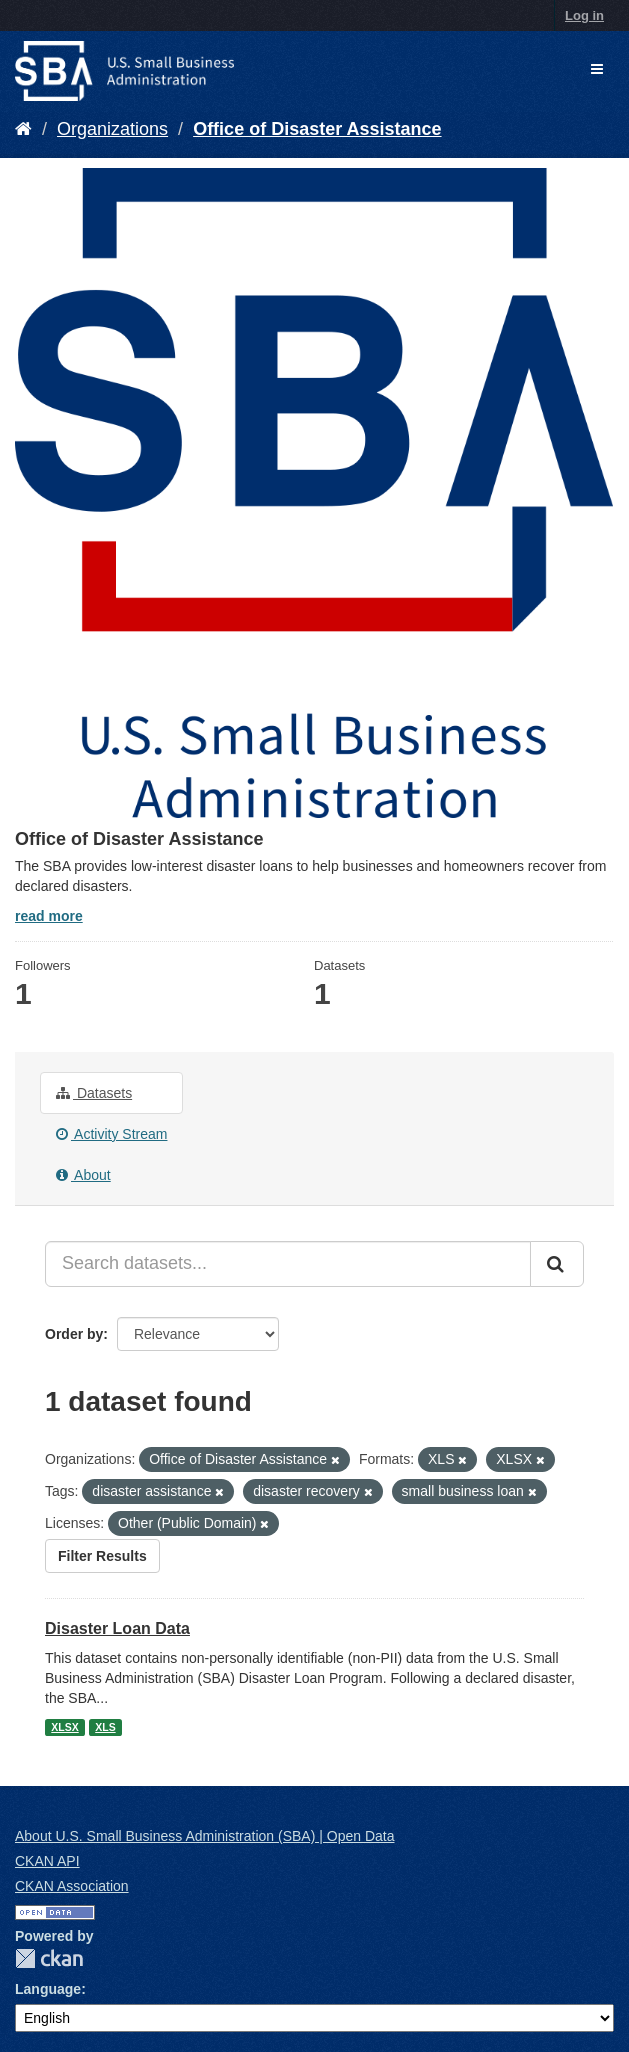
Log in (584, 15)
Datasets (94, 1093)
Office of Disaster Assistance (317, 129)
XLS (105, 1727)
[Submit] (557, 1264)
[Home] (23, 129)
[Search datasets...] (288, 1264)
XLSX (64, 1727)
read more (49, 916)
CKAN (49, 1958)
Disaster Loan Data (117, 1628)
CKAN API (47, 1861)
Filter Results (102, 1556)
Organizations (112, 129)
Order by (74, 1334)
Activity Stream (111, 1134)
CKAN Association (72, 1886)
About (83, 1175)
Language (48, 1989)
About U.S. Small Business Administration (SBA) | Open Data (204, 1836)
